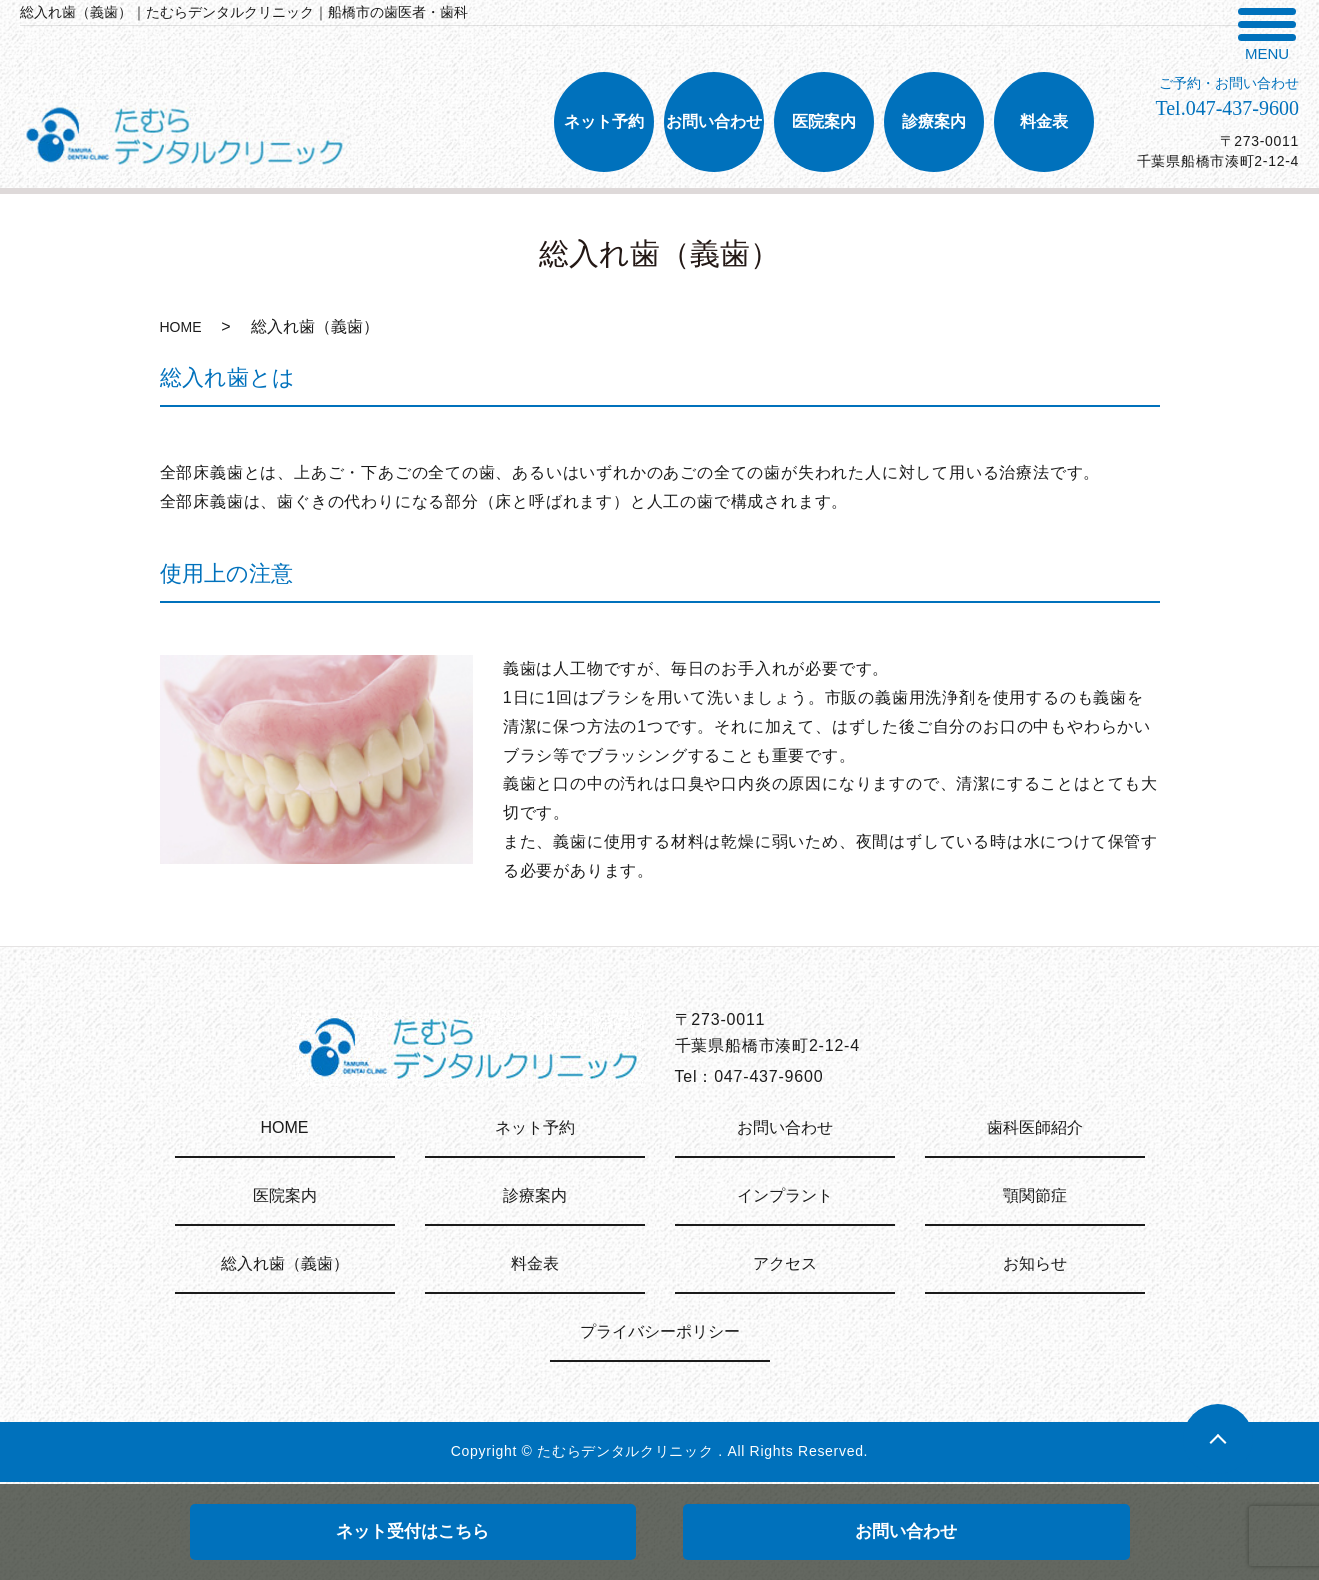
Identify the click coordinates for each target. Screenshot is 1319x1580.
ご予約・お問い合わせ (1229, 83)
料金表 (535, 1263)
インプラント (785, 1195)
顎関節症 (1035, 1195)
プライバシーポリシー (660, 1331)
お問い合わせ (906, 1531)
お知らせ (1035, 1263)
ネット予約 (535, 1127)
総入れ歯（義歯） (285, 1263)
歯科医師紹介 (1035, 1127)
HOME (181, 327)
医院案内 (285, 1195)
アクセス (785, 1263)
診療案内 (535, 1195)
